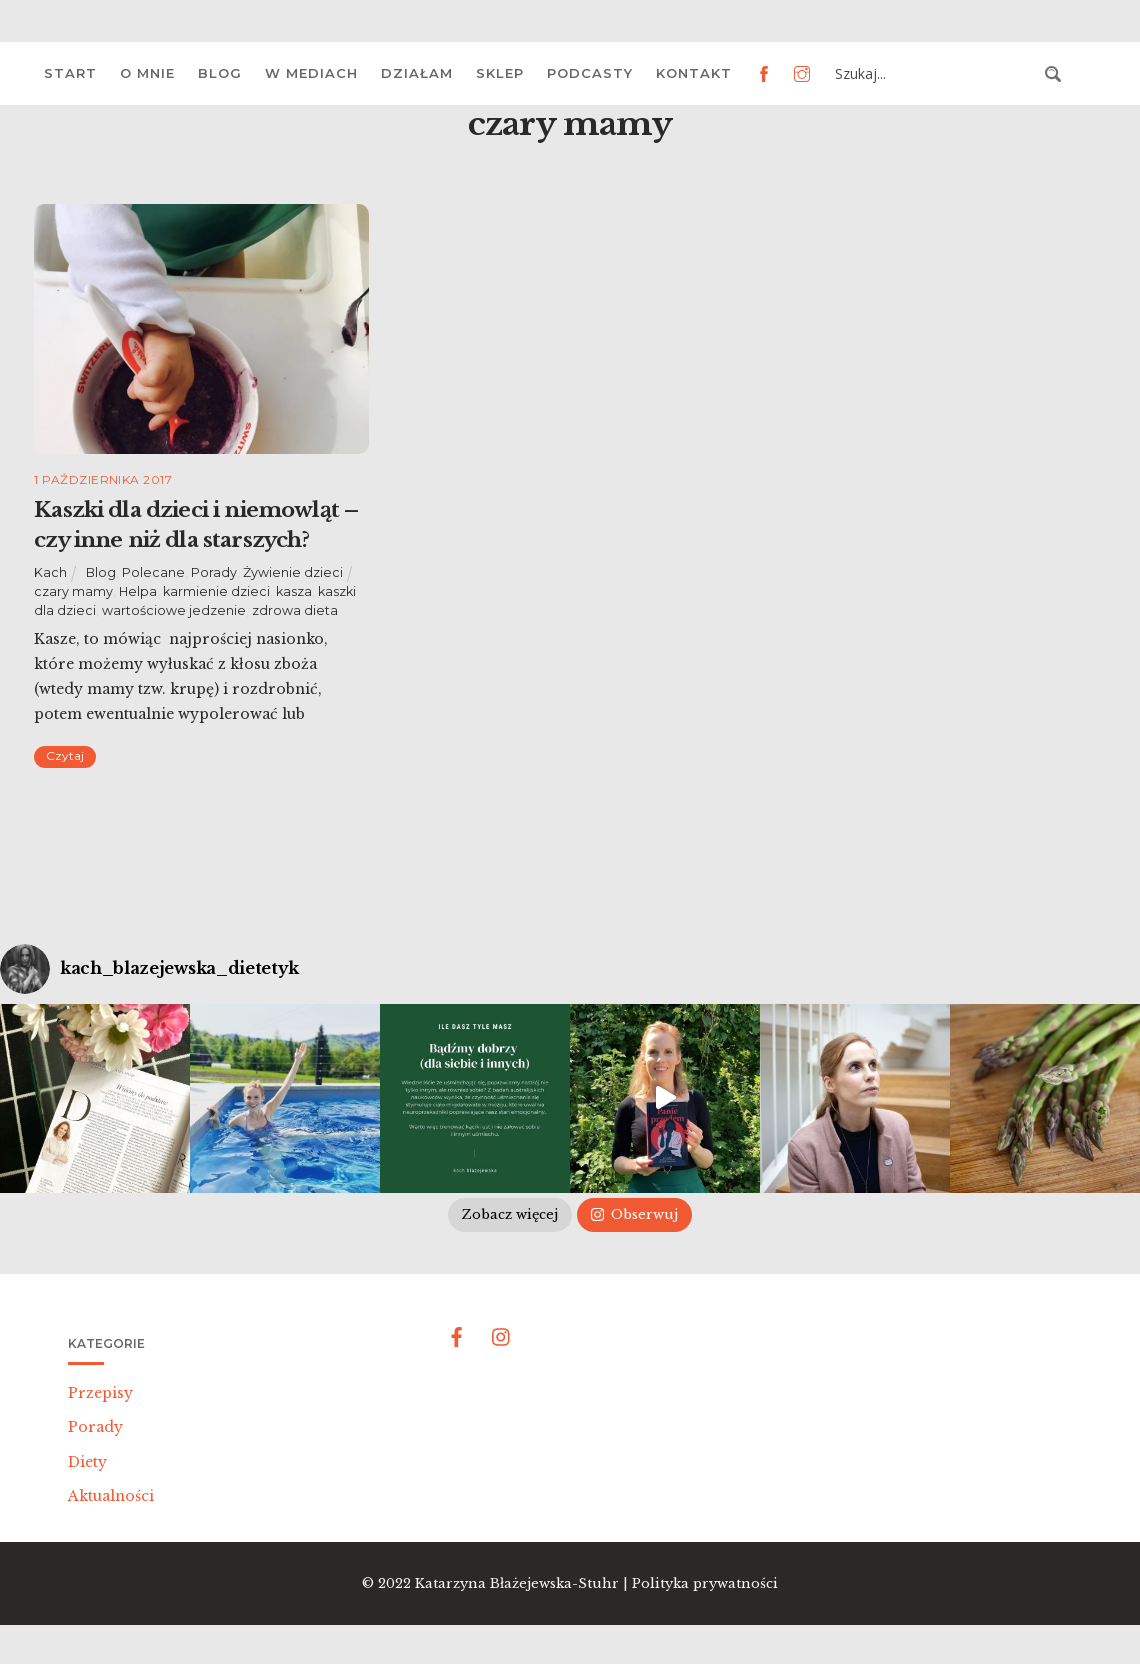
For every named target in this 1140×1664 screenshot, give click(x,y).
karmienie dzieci (216, 591)
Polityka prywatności (705, 1583)
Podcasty (590, 73)
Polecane (153, 572)
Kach (50, 572)
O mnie (147, 73)
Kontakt (694, 73)
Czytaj (65, 755)
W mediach (311, 73)
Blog (220, 73)
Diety (87, 1462)
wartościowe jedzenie (174, 610)
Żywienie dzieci (293, 572)
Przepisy (100, 1393)
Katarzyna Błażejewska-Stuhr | (523, 1583)
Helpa (138, 591)
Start (70, 73)
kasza (294, 591)
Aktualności (111, 1496)
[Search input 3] (934, 74)
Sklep (500, 73)
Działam (417, 73)
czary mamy (73, 591)
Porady (214, 572)
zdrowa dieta (295, 610)
